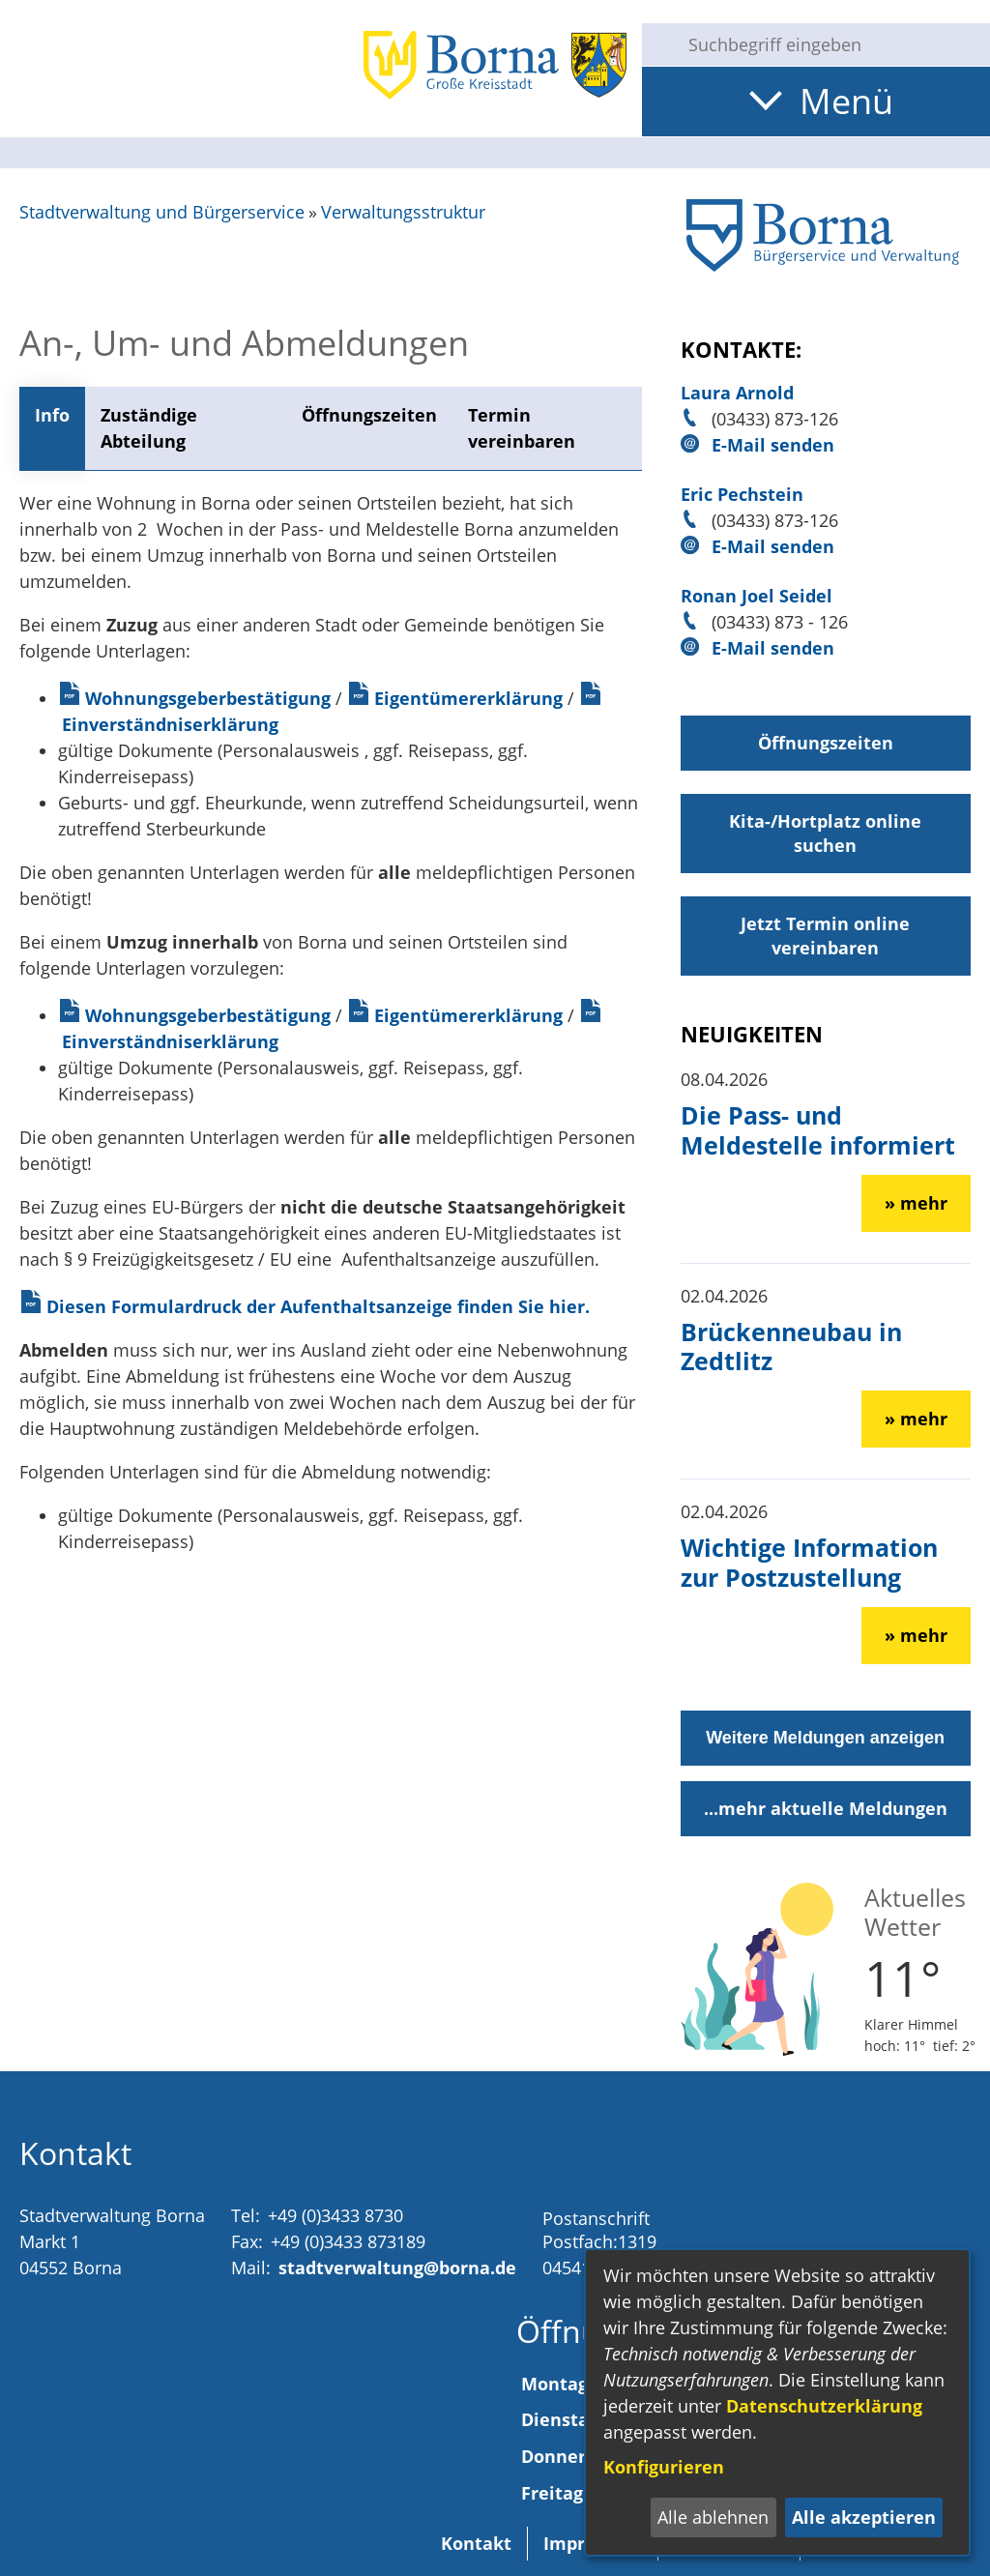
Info (52, 414)
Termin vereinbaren (521, 428)
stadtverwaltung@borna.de (397, 2267)
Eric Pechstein (742, 494)
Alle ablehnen (713, 2517)
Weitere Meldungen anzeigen (825, 1737)
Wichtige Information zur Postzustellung (809, 1562)
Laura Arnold (737, 392)
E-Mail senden (773, 444)
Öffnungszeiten (369, 414)
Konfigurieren (663, 2466)
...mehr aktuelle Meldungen (825, 1808)
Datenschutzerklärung (824, 2405)
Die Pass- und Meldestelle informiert (818, 1129)
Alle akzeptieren (864, 2517)
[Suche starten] (657, 44)
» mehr (916, 1203)
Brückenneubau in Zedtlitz (791, 1346)
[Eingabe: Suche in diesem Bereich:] (831, 44)
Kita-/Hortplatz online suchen (825, 833)
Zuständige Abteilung (149, 428)
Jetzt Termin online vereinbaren (825, 935)
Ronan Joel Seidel (756, 595)
